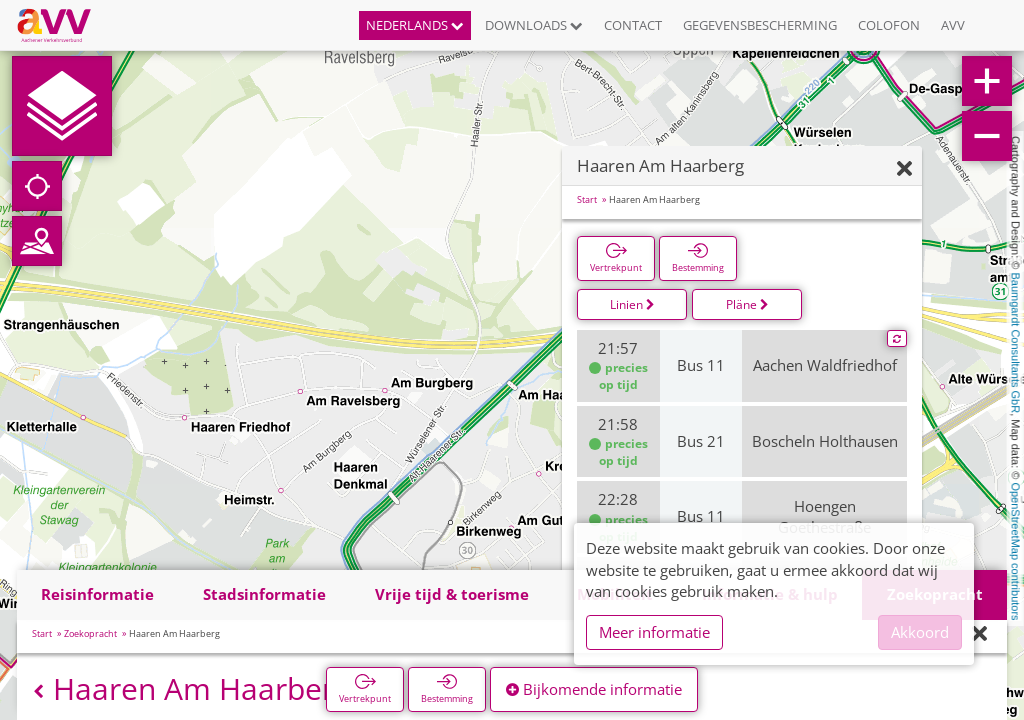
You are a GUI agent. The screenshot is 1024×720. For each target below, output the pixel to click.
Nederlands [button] (415, 25)
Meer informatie (654, 632)
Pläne (747, 304)
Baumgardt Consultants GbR (1016, 343)
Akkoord (920, 632)
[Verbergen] (904, 169)
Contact (633, 25)
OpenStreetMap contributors (1016, 551)
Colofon (889, 25)
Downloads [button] (534, 25)
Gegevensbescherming (760, 25)
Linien (632, 304)
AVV (953, 25)
